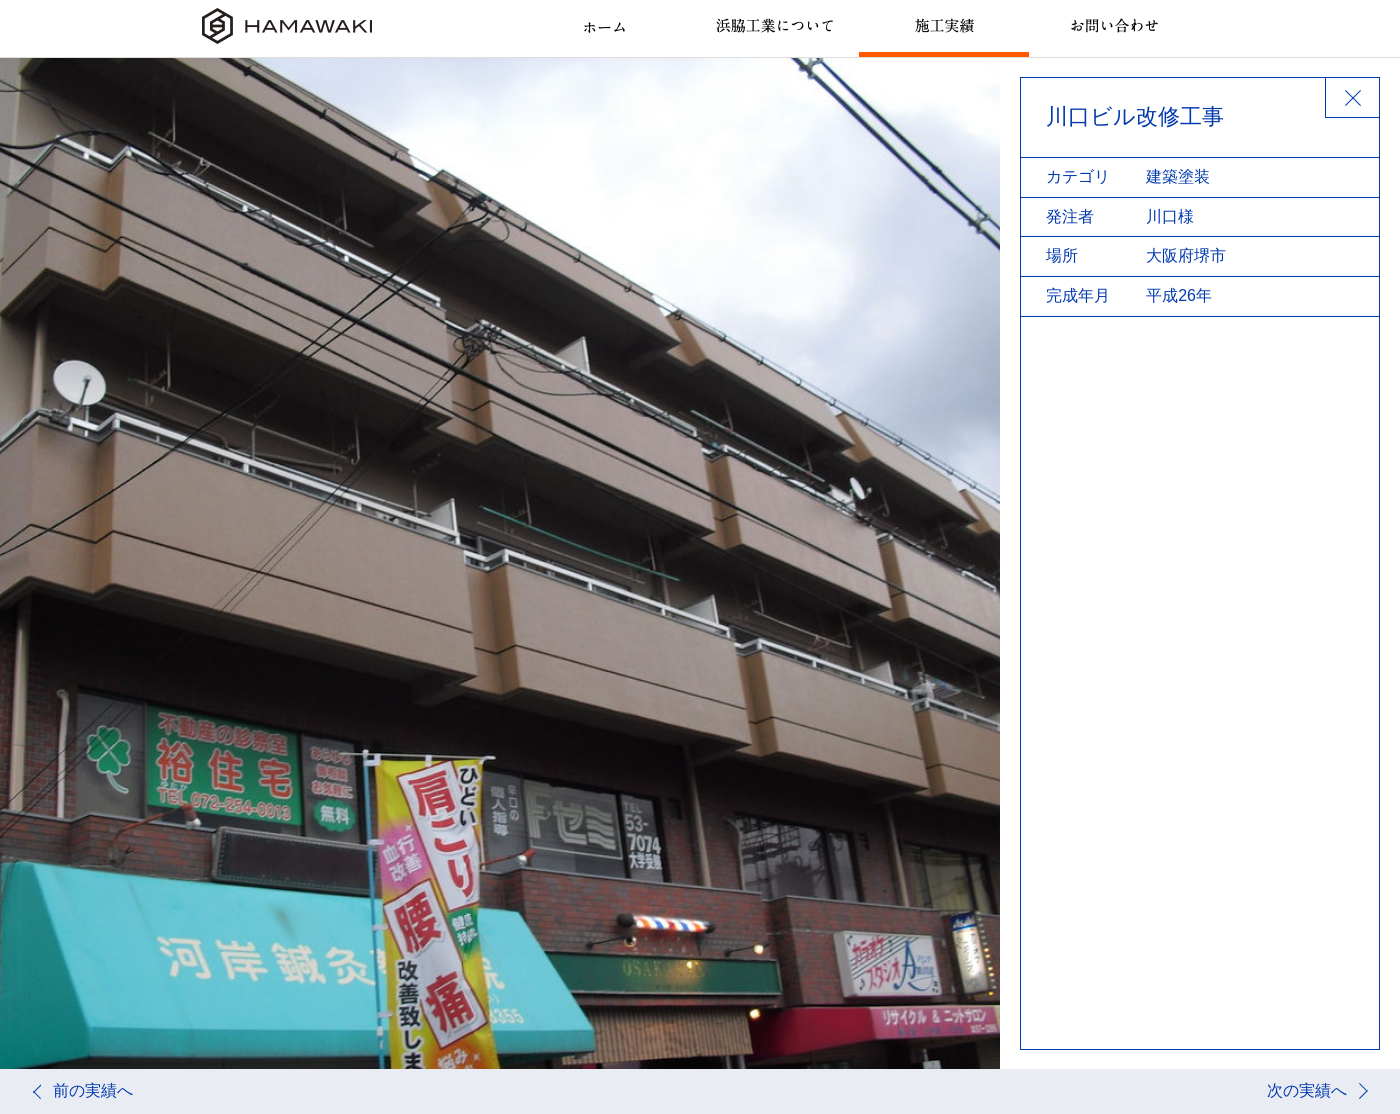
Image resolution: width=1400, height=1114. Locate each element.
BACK (1352, 98)
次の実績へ (1307, 1090)
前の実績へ (93, 1090)
